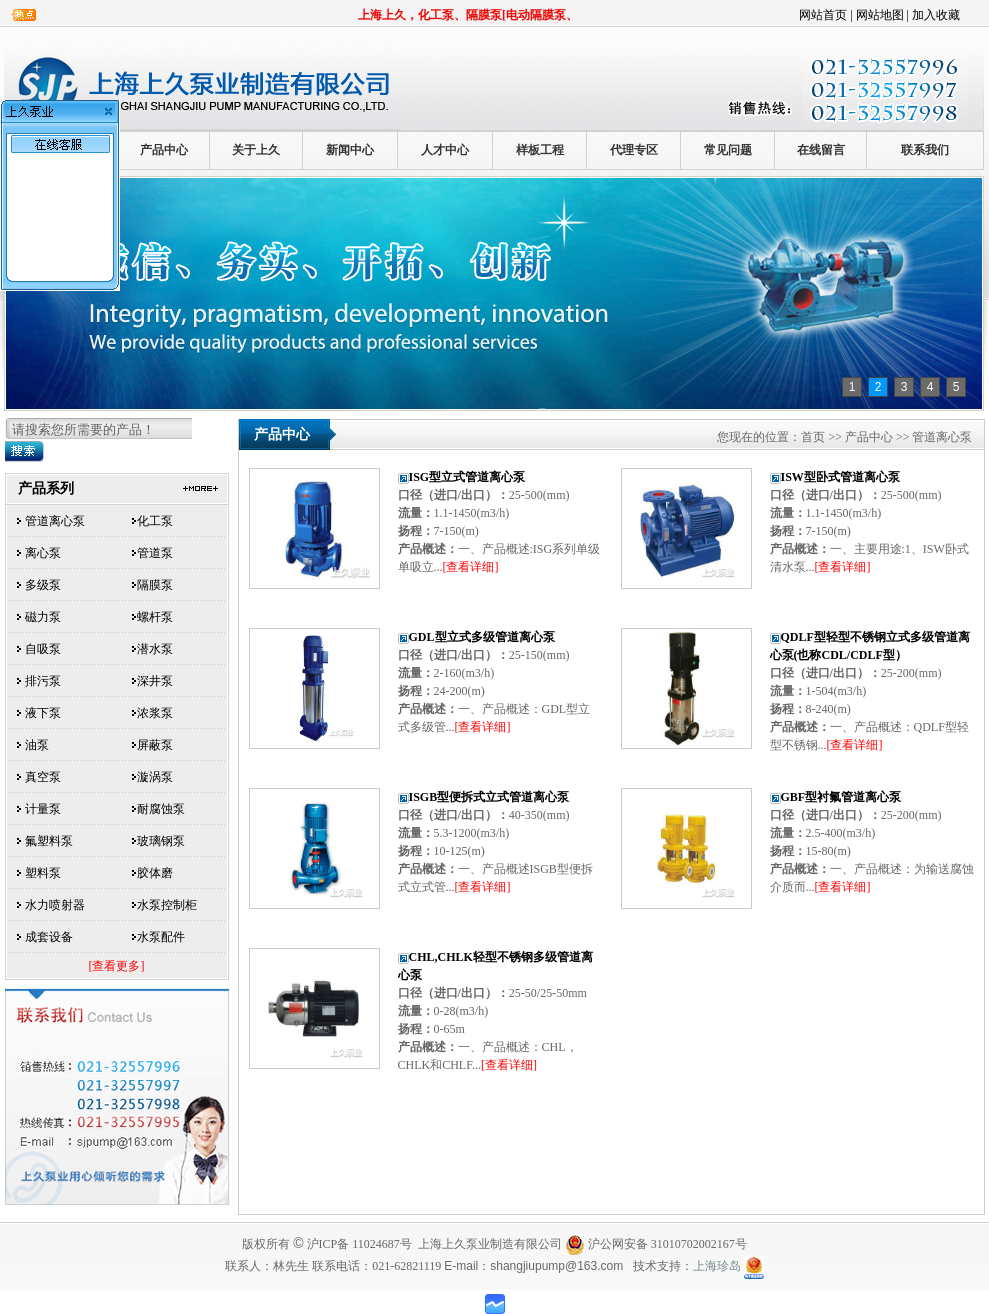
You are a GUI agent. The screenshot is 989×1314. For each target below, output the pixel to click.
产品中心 (164, 150)
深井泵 (155, 681)
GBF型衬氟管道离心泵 (841, 797)
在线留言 (821, 150)
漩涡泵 (155, 777)
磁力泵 (43, 617)
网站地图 (880, 15)
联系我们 (925, 150)
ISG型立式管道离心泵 (467, 477)
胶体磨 (155, 873)
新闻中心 (350, 150)
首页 (813, 437)
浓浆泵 (155, 713)
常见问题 (728, 150)
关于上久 (256, 150)
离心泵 (43, 553)
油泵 (37, 745)
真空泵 (43, 777)
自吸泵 (43, 649)
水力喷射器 (55, 905)
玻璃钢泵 (161, 841)
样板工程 (540, 150)
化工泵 (155, 521)
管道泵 (155, 553)
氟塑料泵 (49, 841)
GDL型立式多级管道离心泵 (482, 637)
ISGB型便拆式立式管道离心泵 (489, 797)
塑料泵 (43, 873)
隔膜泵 (155, 585)
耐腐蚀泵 (161, 809)
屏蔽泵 (155, 745)
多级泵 (43, 585)
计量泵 (43, 809)
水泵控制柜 (167, 905)
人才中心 (445, 150)
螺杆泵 (155, 617)
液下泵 (43, 713)
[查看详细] (471, 567)
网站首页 (823, 15)
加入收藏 (936, 15)
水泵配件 (161, 937)
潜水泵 (155, 649)
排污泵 (43, 681)
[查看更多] (117, 966)
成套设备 (49, 937)
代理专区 (634, 150)
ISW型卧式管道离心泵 (840, 477)
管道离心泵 (55, 521)
